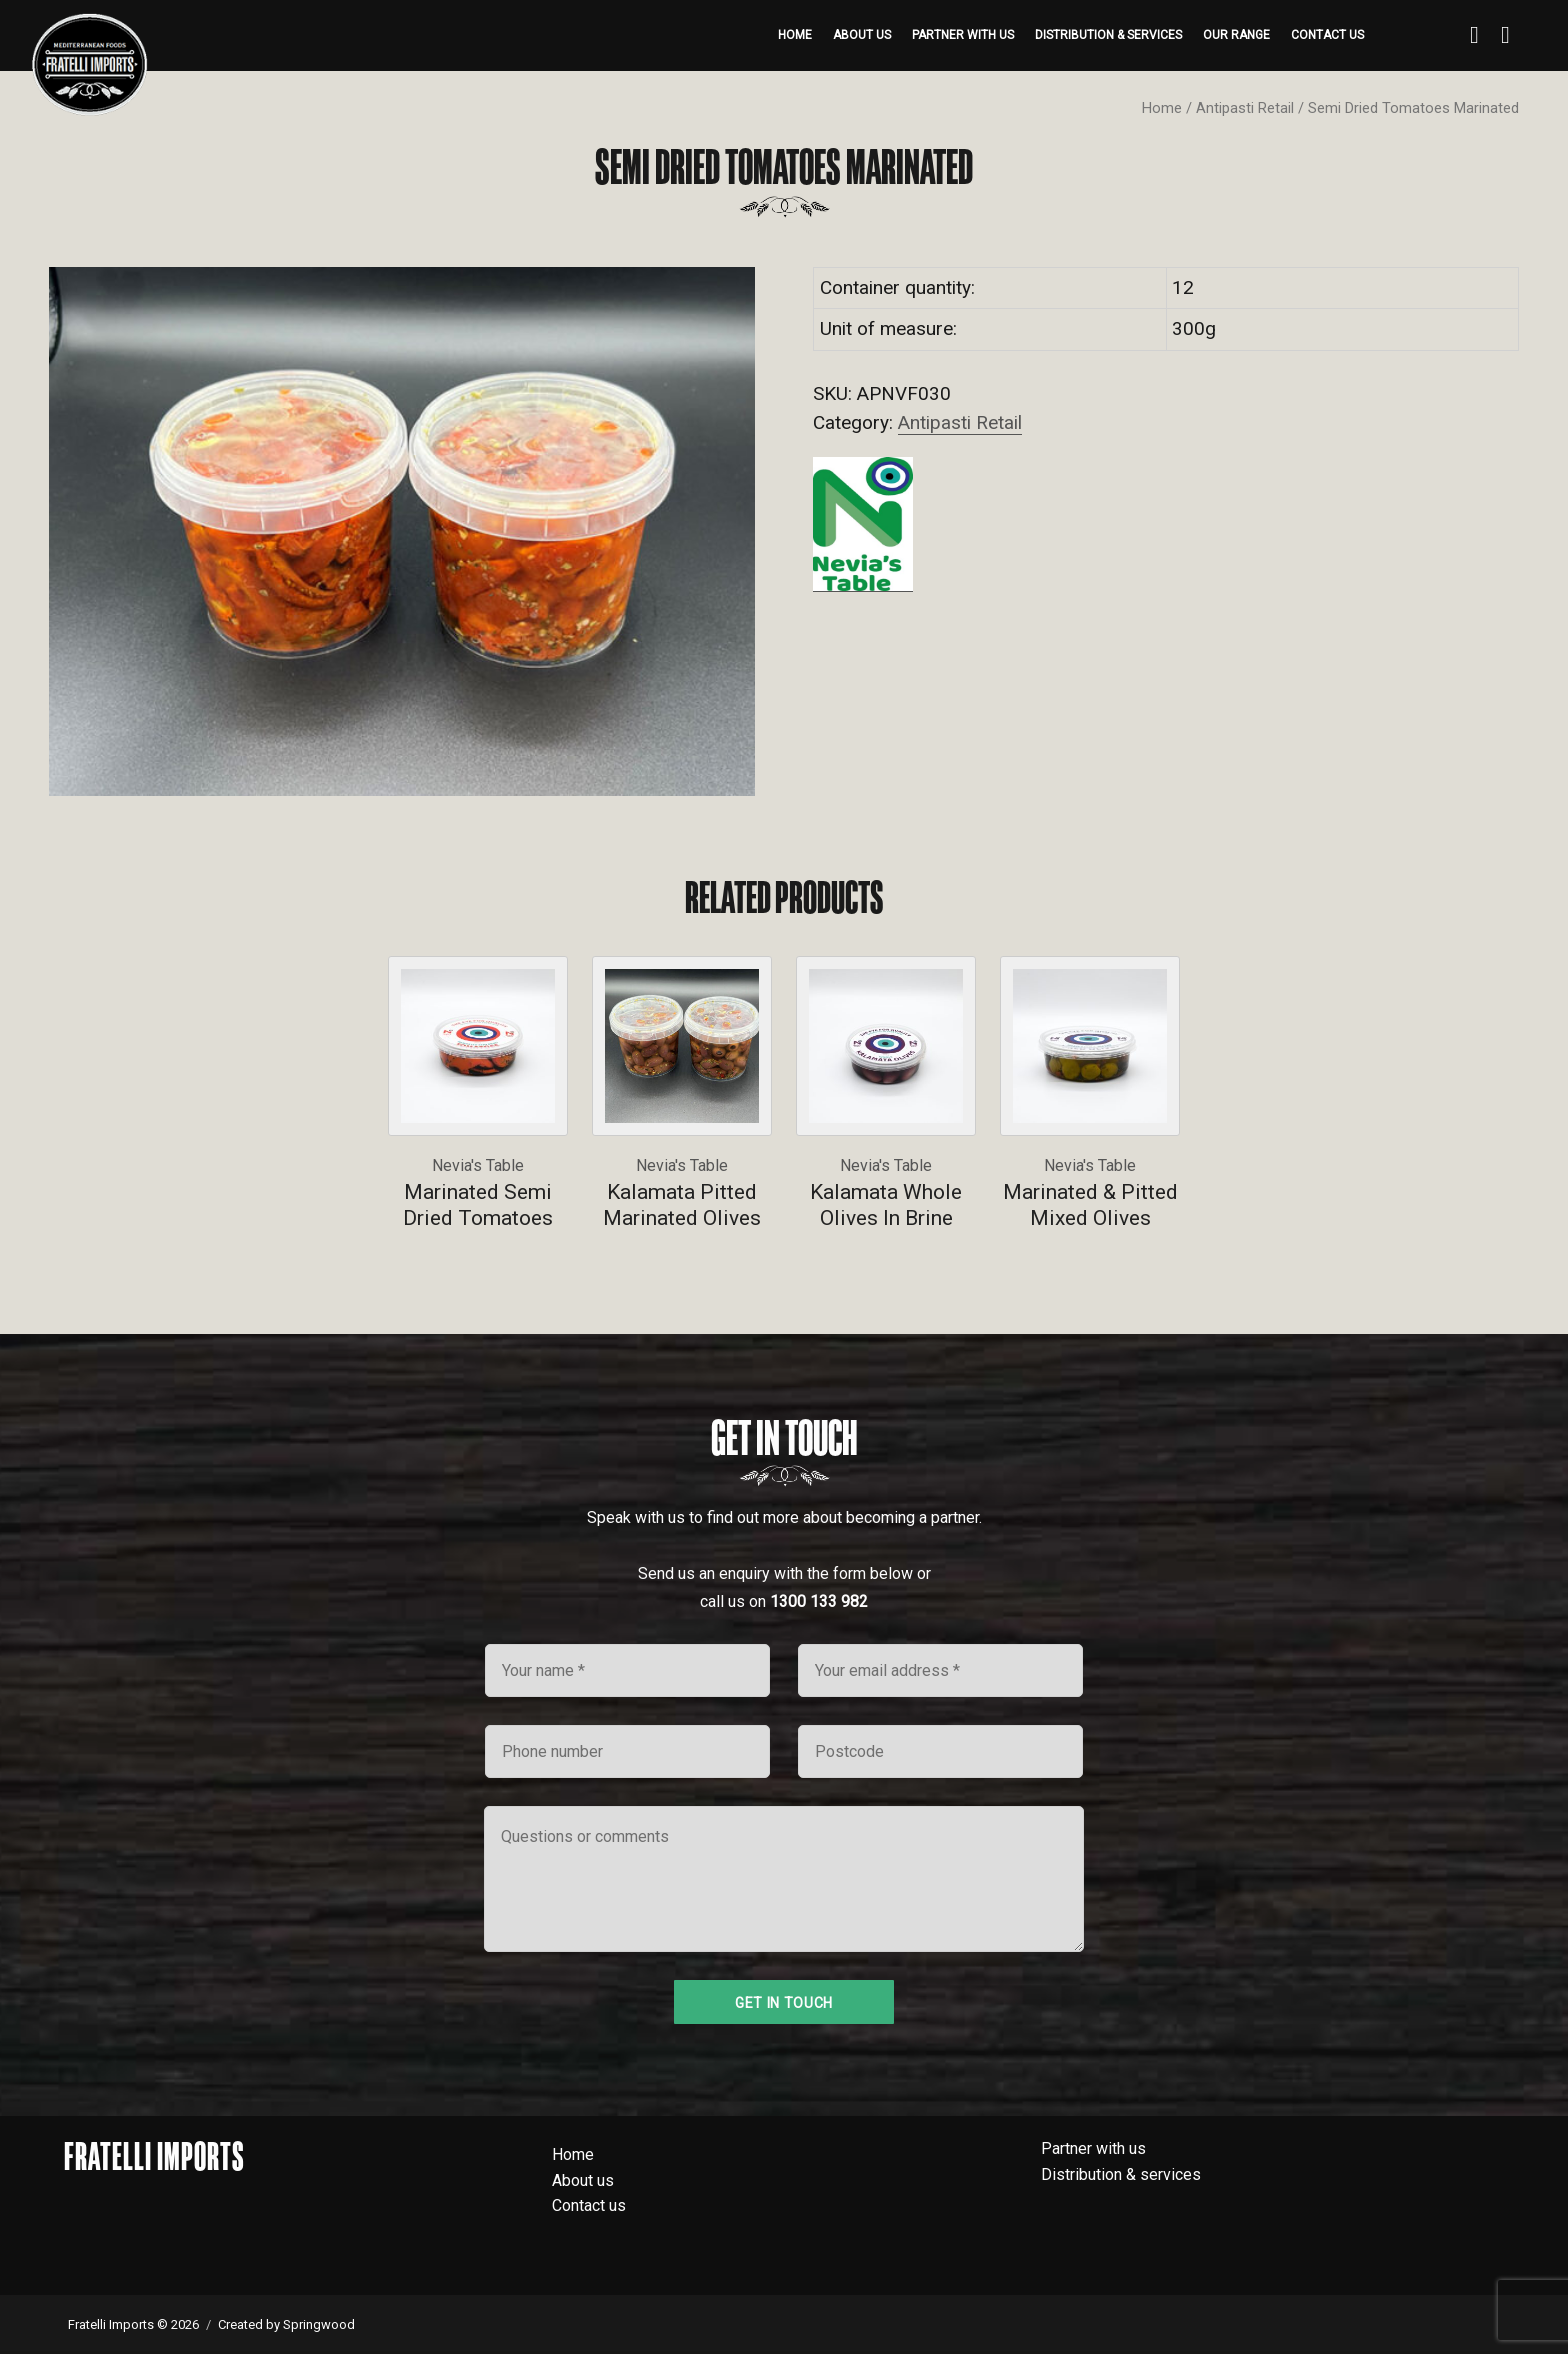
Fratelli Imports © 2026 (133, 2324)
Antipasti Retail (1245, 108)
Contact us (1327, 35)
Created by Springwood (286, 2324)
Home (795, 35)
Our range (1236, 35)
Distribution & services (1108, 35)
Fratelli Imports (154, 2156)
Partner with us (963, 35)
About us (862, 35)
